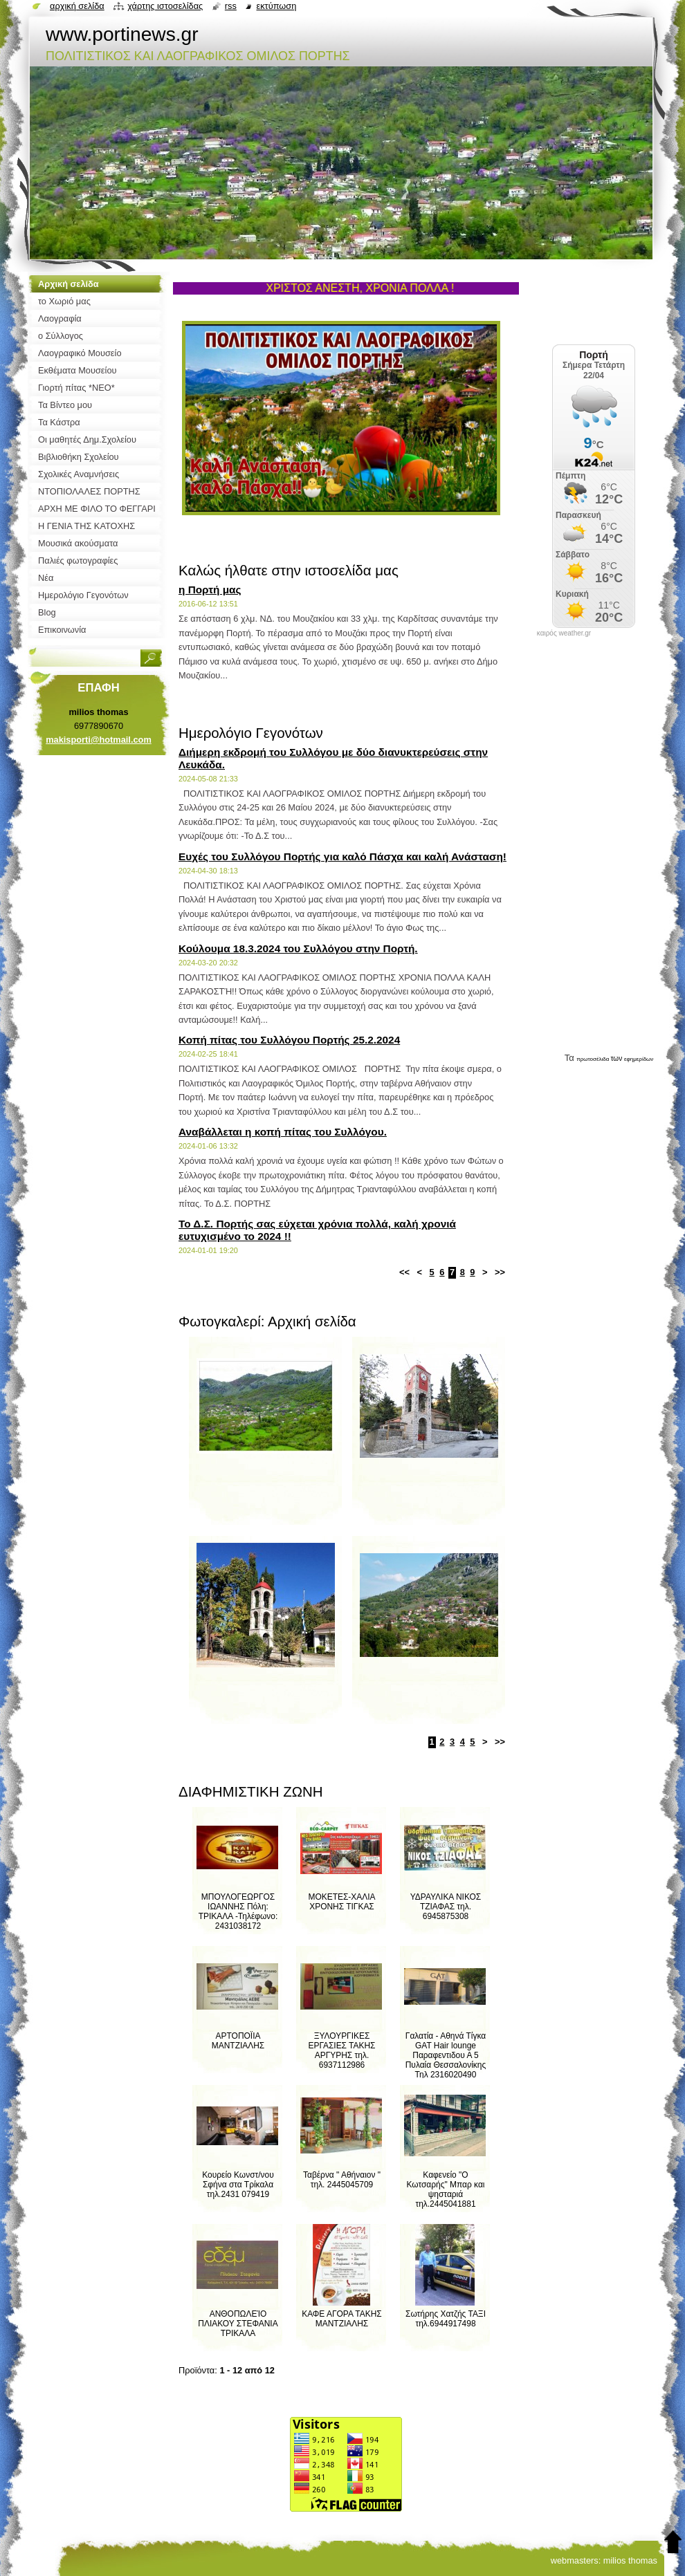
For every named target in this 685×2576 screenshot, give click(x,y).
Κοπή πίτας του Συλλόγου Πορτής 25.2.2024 (289, 1040)
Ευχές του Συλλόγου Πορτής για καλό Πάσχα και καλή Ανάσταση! (342, 856)
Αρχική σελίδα (77, 6)
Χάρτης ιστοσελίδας (165, 6)
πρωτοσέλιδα (593, 1059)
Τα (571, 1058)
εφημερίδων (638, 1059)
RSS (231, 6)
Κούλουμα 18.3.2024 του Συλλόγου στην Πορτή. (298, 948)
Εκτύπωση (276, 6)
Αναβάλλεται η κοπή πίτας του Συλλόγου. (283, 1132)
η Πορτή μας (210, 589)
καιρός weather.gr (564, 633)
